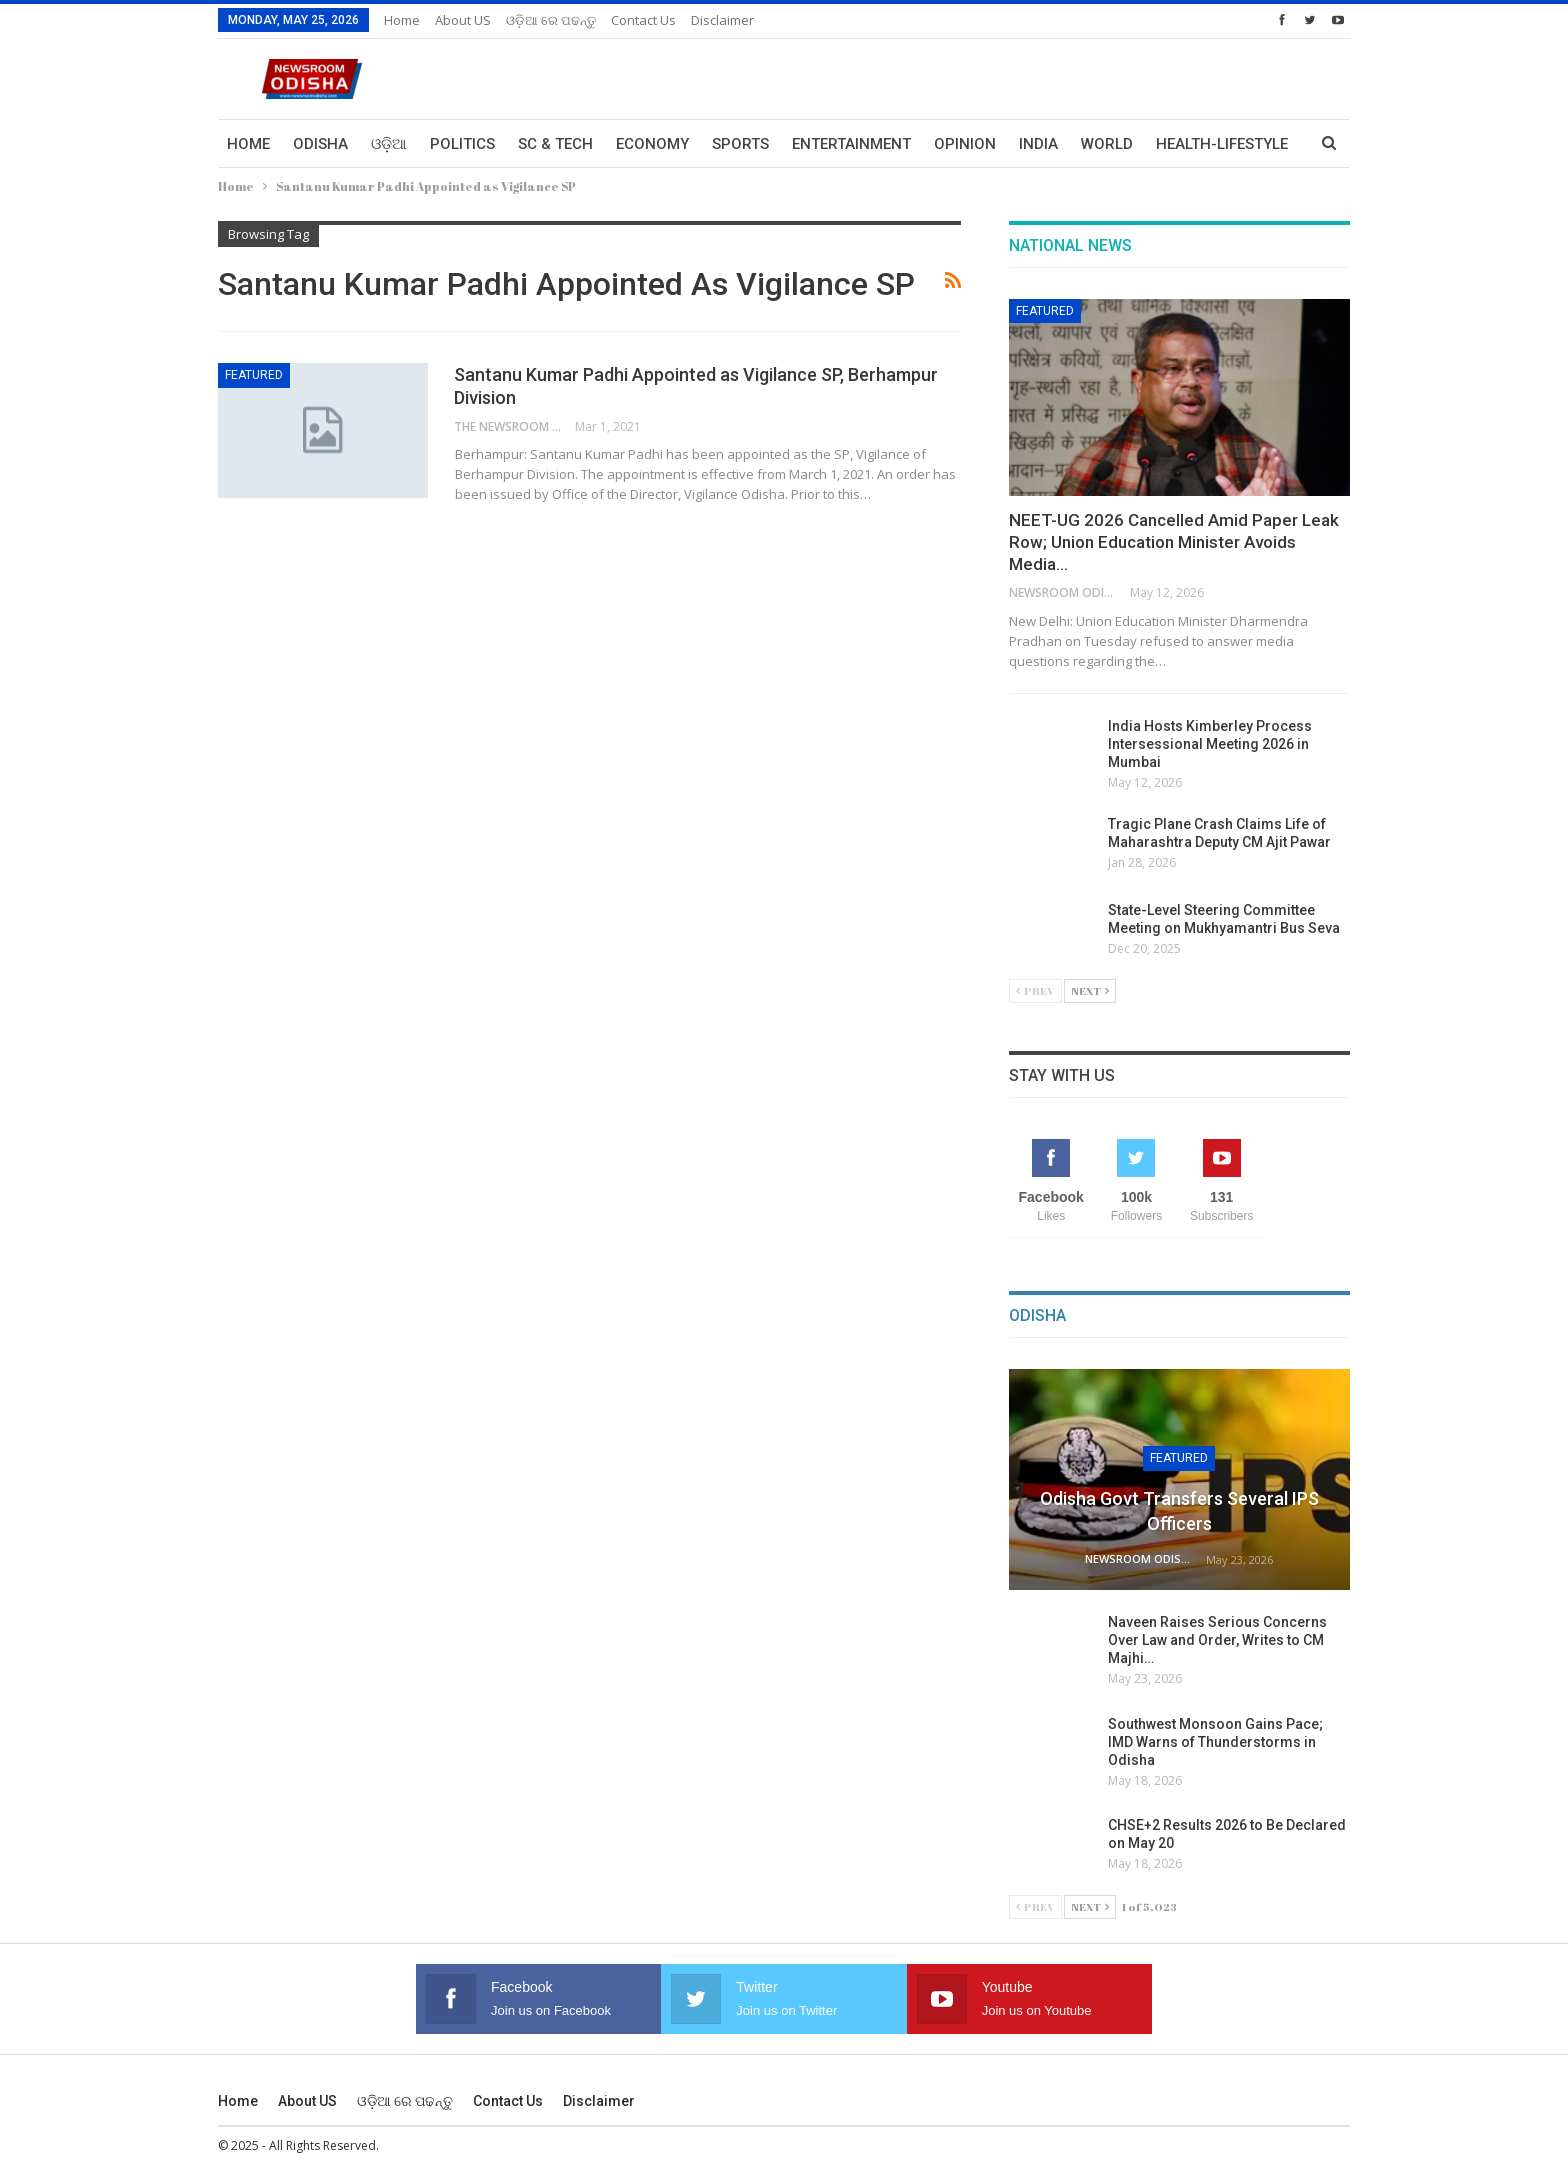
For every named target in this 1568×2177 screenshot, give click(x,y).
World (1107, 144)
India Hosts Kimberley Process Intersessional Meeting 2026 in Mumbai (1210, 744)
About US (463, 20)
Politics (462, 144)
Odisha (320, 144)
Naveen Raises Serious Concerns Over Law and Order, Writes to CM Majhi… (1217, 1640)
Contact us (643, 20)
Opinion (965, 144)
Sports (740, 144)
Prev (1035, 990)
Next (1090, 990)
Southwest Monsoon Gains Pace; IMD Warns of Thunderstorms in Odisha (1215, 1742)
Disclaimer (722, 20)
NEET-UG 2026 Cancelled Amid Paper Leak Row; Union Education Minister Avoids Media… (1174, 542)
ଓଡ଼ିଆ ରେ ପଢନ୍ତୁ (551, 20)
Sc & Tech (555, 144)
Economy (652, 144)
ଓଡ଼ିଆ (389, 144)
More (1177, 144)
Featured (254, 375)
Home (402, 20)
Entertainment (851, 144)
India (1038, 144)
